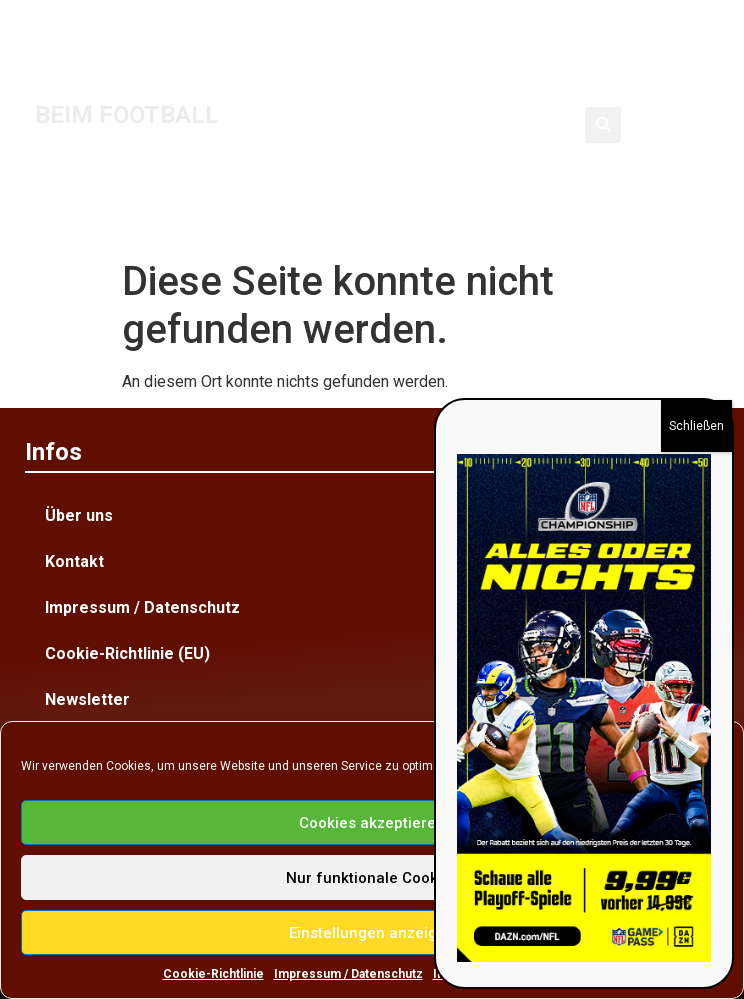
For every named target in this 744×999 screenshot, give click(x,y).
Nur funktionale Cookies (372, 878)
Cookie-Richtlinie (213, 974)
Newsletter (87, 699)
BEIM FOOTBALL (127, 115)
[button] (603, 125)
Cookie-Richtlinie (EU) (127, 653)
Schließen (696, 426)
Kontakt (74, 561)
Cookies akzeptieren (372, 823)
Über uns (79, 515)
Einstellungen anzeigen (372, 933)
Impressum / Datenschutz (348, 974)
